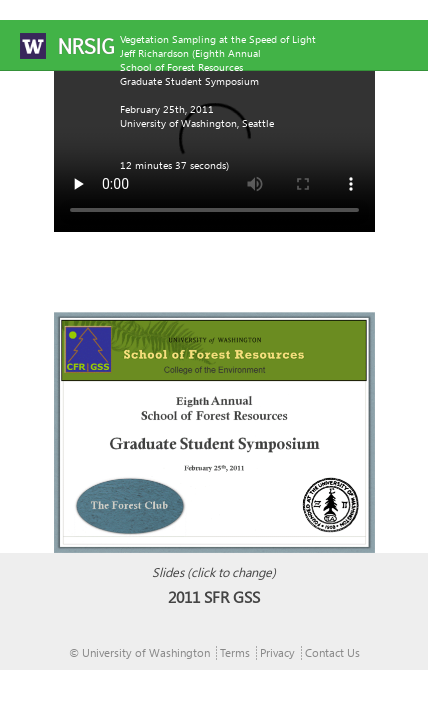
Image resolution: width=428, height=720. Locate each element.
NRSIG (86, 46)
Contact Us (332, 652)
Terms (235, 652)
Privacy (277, 652)
